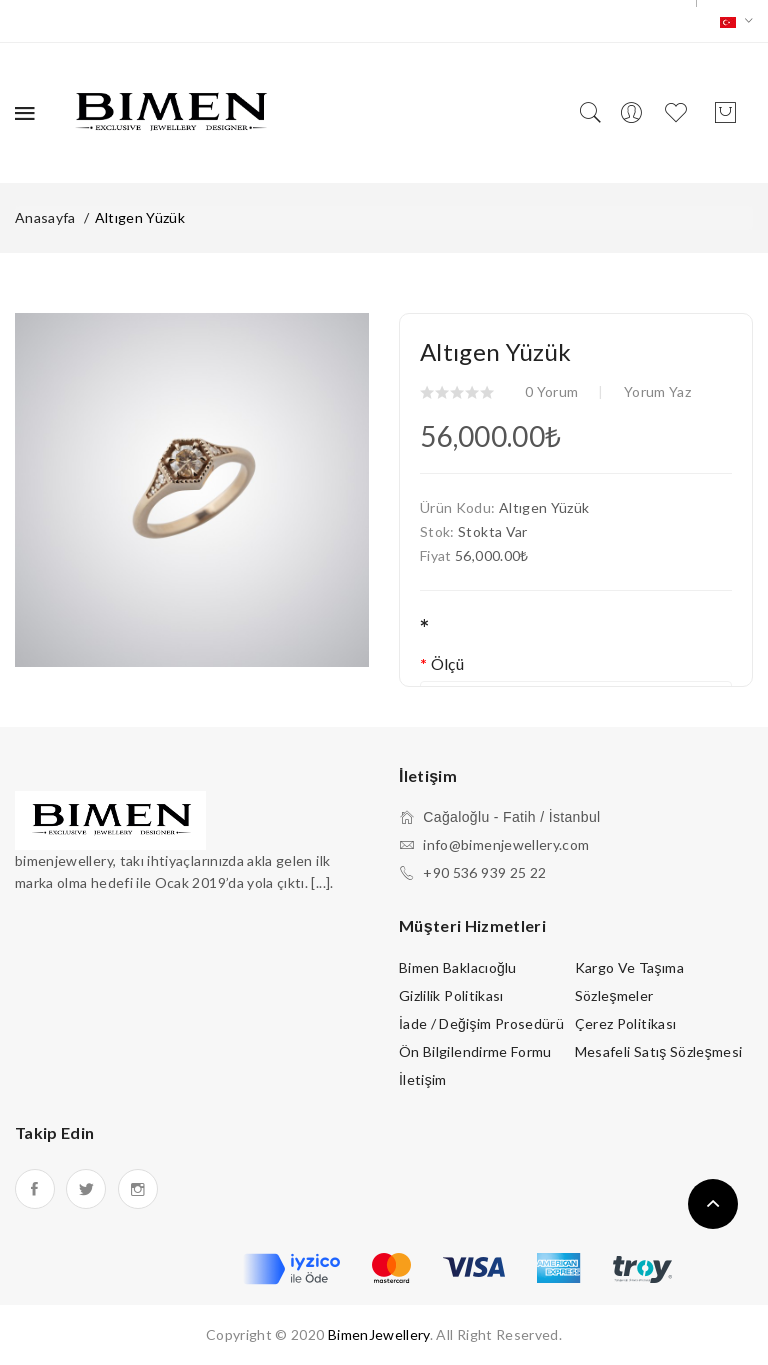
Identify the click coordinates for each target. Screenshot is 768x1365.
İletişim (423, 1079)
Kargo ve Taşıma (629, 967)
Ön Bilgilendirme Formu (475, 1051)
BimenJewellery (379, 1334)
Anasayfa (45, 217)
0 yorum (551, 391)
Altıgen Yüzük (140, 217)
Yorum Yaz (657, 391)
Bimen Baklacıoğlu (458, 967)
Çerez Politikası (626, 1023)
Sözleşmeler (614, 995)
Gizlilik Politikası (451, 995)
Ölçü (447, 663)
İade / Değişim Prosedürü (481, 1023)
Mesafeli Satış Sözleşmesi (659, 1051)
